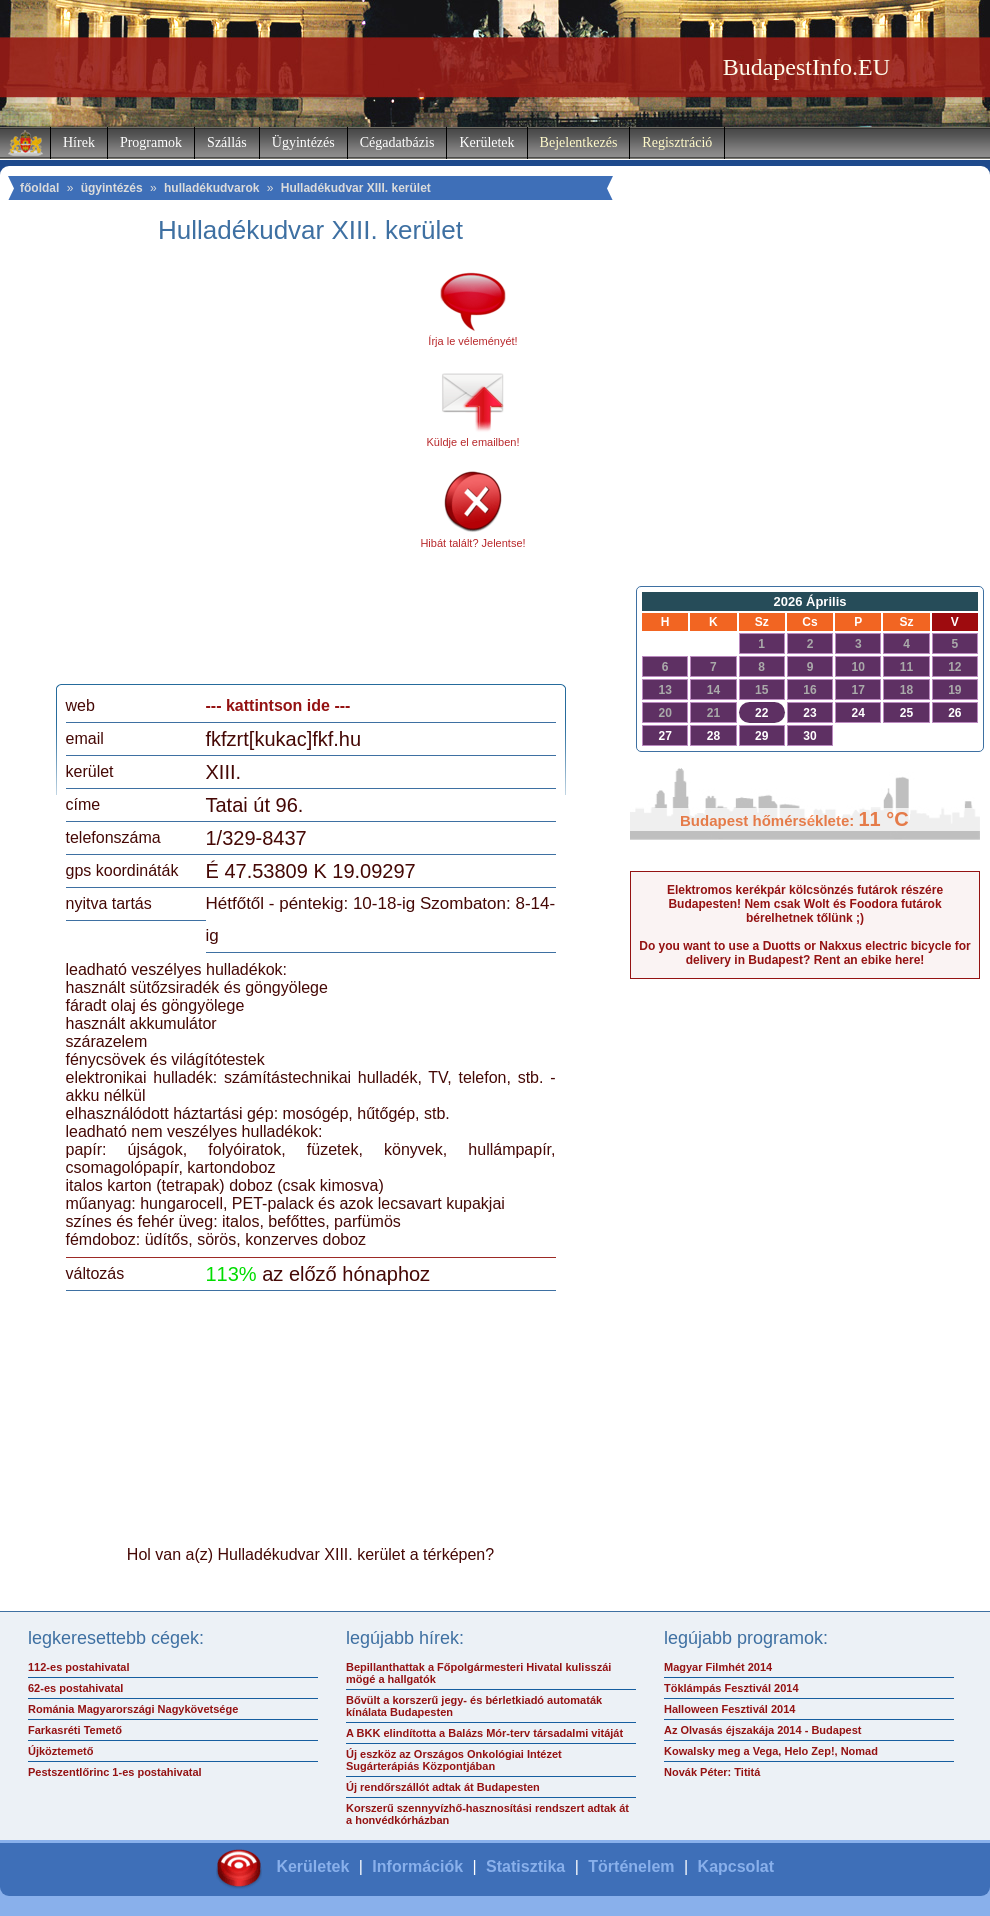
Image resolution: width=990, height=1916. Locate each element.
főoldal (39, 188)
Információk (417, 1866)
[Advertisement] (192, 471)
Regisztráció (677, 142)
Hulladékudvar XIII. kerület (356, 188)
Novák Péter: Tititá (712, 1772)
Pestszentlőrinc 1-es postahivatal (115, 1772)
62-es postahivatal (75, 1688)
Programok (151, 142)
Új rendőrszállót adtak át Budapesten (443, 1787)
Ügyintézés (303, 142)
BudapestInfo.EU (806, 67)
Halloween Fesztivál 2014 (729, 1709)
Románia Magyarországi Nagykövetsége (133, 1709)
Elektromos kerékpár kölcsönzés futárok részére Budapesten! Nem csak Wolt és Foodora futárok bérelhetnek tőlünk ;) (805, 904)
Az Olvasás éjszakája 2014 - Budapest (763, 1730)
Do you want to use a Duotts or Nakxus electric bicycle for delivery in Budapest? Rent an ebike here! (804, 953)
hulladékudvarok (211, 188)
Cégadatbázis (397, 142)
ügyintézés (112, 188)
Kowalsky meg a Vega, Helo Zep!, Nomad (771, 1751)
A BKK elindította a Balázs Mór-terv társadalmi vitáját (484, 1733)
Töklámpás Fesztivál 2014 (731, 1688)
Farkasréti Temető (75, 1730)
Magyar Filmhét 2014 (718, 1667)
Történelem (631, 1866)
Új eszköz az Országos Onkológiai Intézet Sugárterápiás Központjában (454, 1760)
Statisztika (525, 1866)
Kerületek (486, 142)
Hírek (79, 142)
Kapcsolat (736, 1866)
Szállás (227, 142)
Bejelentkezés (579, 142)
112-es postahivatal (79, 1667)
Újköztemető (60, 1751)
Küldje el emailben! (473, 442)
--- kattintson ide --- (278, 705)
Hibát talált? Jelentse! (472, 543)
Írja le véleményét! (472, 341)
